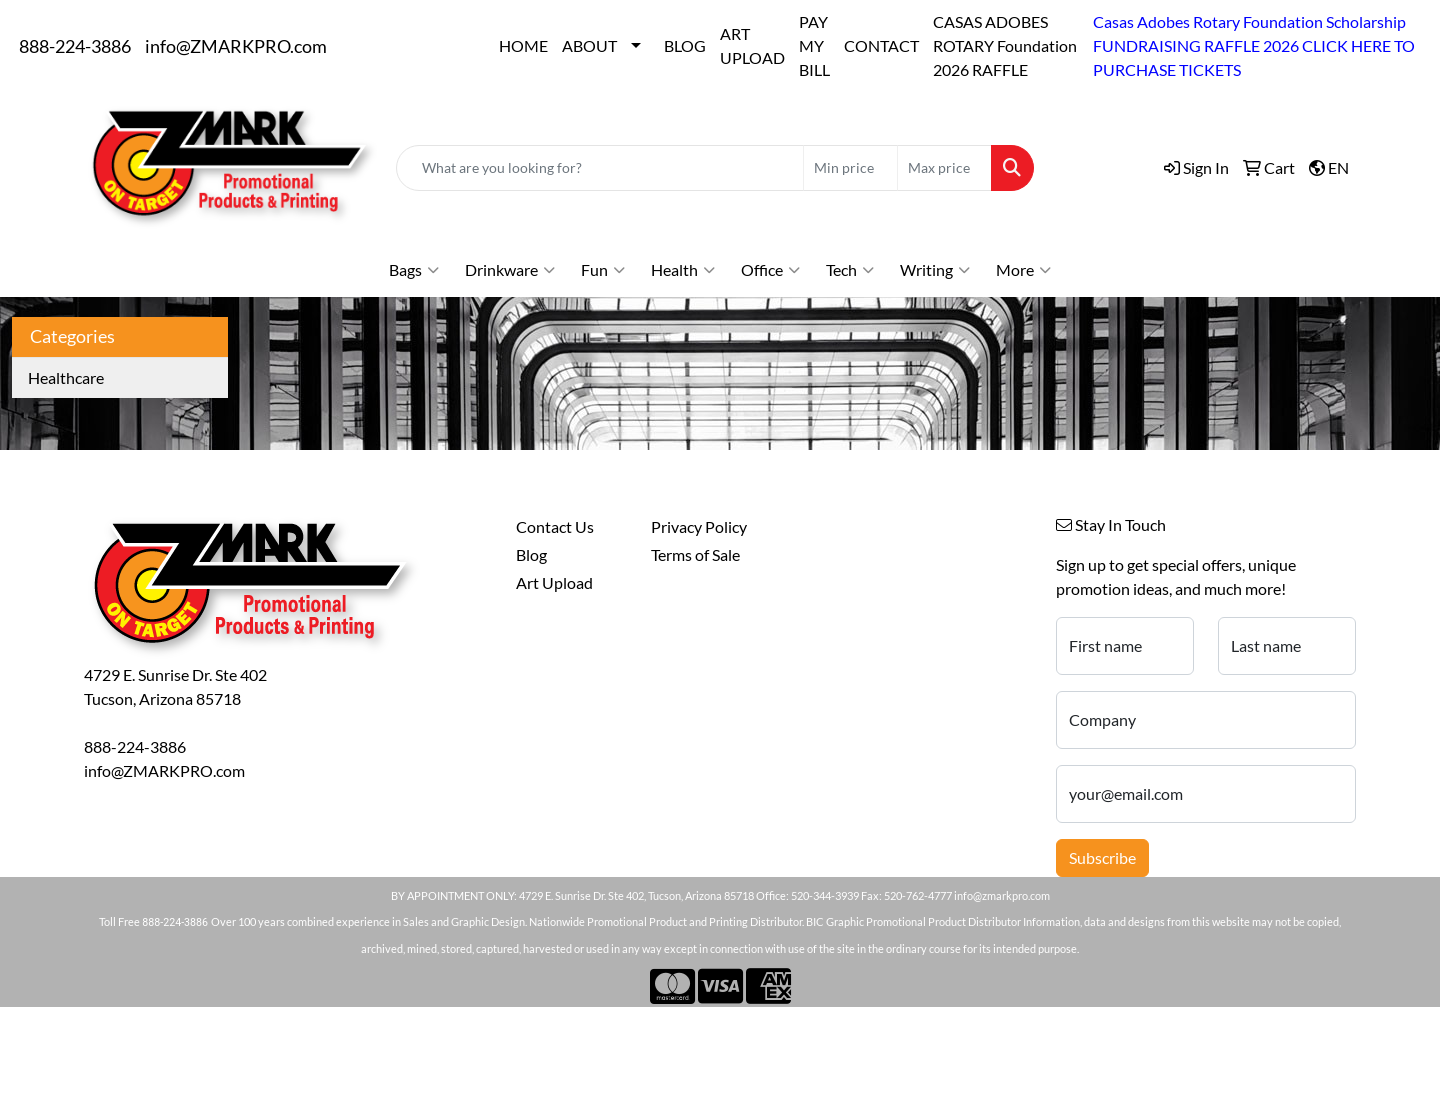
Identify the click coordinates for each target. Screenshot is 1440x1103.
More (1023, 270)
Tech (850, 270)
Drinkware (510, 270)
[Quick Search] (600, 168)
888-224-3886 (75, 46)
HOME (523, 45)
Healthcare (66, 377)
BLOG (685, 45)
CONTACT (881, 45)
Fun (603, 270)
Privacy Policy (699, 526)
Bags (414, 270)
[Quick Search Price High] (944, 168)
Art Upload (554, 582)
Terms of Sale (695, 554)
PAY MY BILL (814, 45)
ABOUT (589, 45)
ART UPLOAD (752, 45)
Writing (935, 270)
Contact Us (555, 526)
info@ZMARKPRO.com (236, 46)
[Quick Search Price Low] (850, 168)
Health (683, 270)
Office (770, 270)
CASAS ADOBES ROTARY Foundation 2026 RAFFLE (1005, 45)
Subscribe (1102, 857)
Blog (531, 554)
